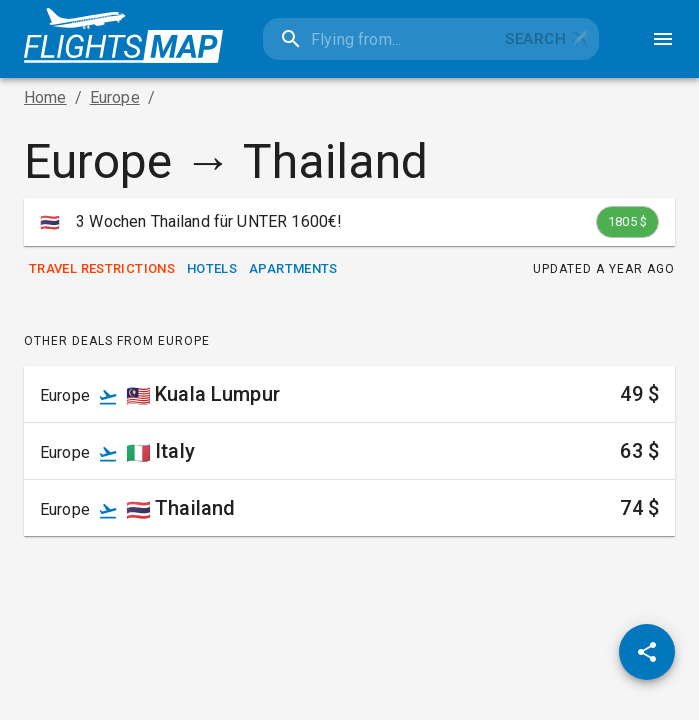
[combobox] (379, 39)
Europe (115, 97)
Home (45, 97)
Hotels (212, 269)
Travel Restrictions (102, 269)
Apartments (293, 269)
